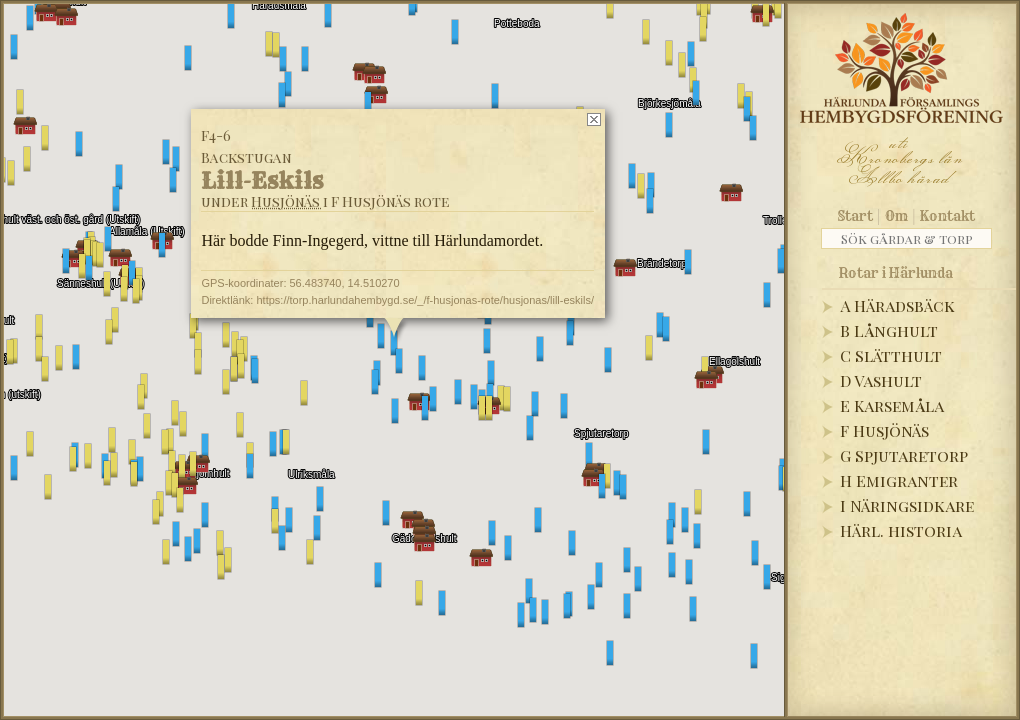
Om (896, 216)
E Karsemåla (892, 405)
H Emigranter (899, 480)
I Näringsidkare (907, 505)
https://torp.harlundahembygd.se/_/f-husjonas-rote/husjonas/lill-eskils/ (425, 300)
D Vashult (881, 380)
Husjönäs (285, 201)
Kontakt (947, 216)
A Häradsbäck (897, 305)
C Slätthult (891, 355)
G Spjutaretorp (904, 455)
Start (855, 216)
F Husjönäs (884, 430)
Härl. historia (901, 530)
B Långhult (889, 330)
